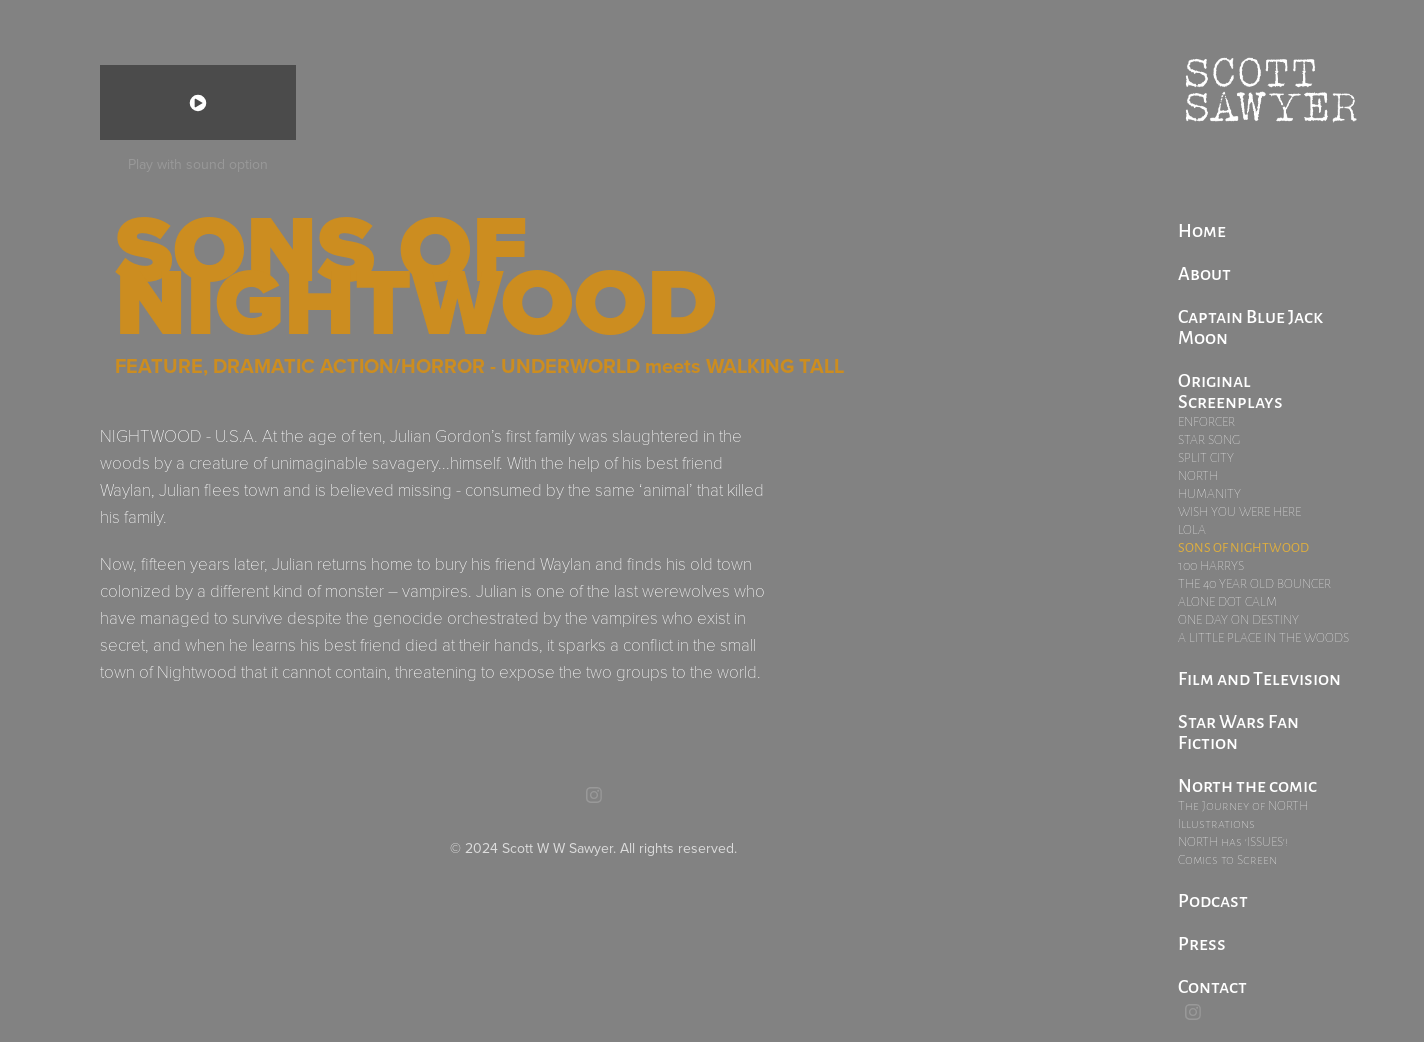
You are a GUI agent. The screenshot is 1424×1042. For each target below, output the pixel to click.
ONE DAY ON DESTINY (1238, 619)
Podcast (1213, 899)
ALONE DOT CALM (1227, 601)
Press (1202, 942)
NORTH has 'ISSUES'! (1233, 841)
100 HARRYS (1211, 565)
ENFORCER (1206, 421)
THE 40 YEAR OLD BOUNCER (1254, 583)
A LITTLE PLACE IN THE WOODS (1263, 637)
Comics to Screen (1227, 859)
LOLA (1192, 529)
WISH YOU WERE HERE (1239, 511)
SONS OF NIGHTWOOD (1243, 547)
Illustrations (1216, 823)
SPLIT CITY (1206, 457)
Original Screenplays (1230, 389)
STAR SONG (1209, 439)
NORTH (1198, 475)
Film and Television (1259, 677)
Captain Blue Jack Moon (1250, 325)
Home (1202, 229)
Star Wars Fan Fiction (1238, 730)
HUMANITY (1209, 493)
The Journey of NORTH (1243, 805)
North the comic (1247, 784)
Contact (1212, 985)
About (1204, 272)
